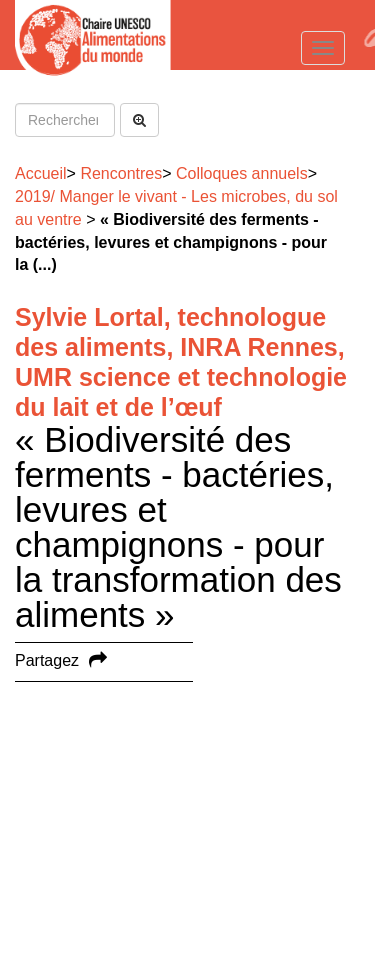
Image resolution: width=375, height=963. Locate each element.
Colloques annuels (242, 173)
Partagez (47, 660)
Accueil (41, 173)
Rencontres (121, 173)
